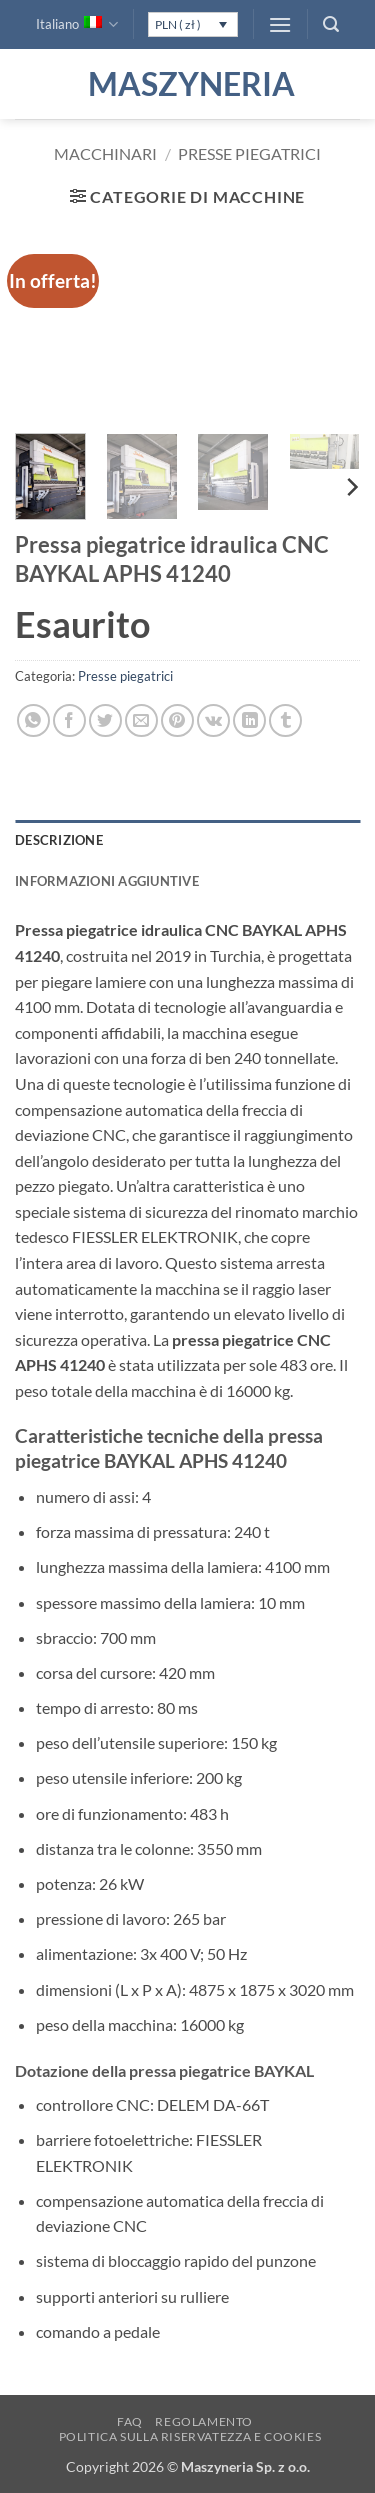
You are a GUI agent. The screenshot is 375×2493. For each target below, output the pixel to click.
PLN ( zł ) (178, 24)
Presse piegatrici (249, 153)
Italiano (77, 24)
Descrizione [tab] (59, 840)
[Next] (351, 487)
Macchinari (105, 153)
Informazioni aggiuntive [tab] (107, 881)
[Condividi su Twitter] (105, 720)
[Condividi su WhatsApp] (33, 720)
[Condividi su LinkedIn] (249, 720)
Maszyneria (188, 84)
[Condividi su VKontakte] (213, 720)
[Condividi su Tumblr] (285, 720)
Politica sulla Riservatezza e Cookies (190, 2436)
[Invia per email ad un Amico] (141, 720)
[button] (280, 24)
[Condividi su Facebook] (69, 720)
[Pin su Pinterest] (177, 720)
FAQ (130, 2421)
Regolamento (204, 2421)
